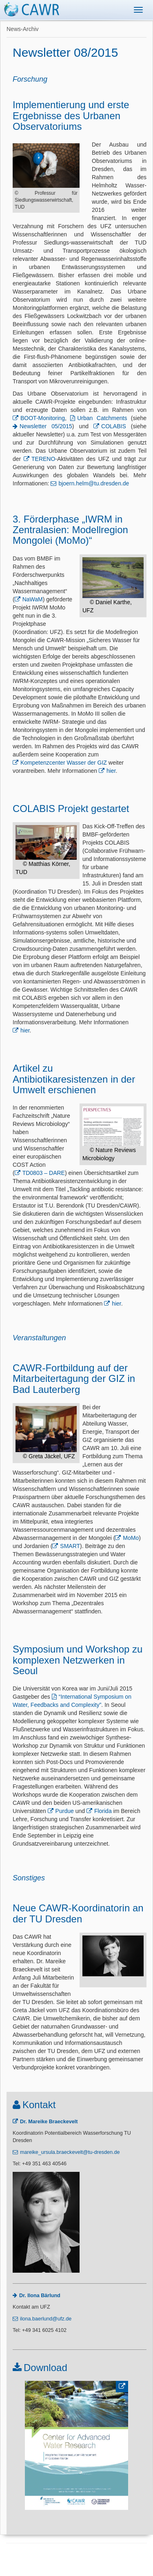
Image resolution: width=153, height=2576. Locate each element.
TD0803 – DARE (43, 1173)
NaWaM (32, 599)
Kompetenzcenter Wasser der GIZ (63, 762)
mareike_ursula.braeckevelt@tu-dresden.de (70, 2152)
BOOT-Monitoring (42, 418)
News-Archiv (23, 29)
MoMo (131, 1538)
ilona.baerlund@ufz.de (45, 2319)
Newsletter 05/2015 (46, 426)
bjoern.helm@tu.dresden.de (93, 483)
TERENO (43, 459)
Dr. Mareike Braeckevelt (49, 2121)
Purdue (64, 1811)
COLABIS (113, 426)
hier (111, 770)
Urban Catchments (102, 418)
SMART (70, 1546)
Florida (103, 1811)
